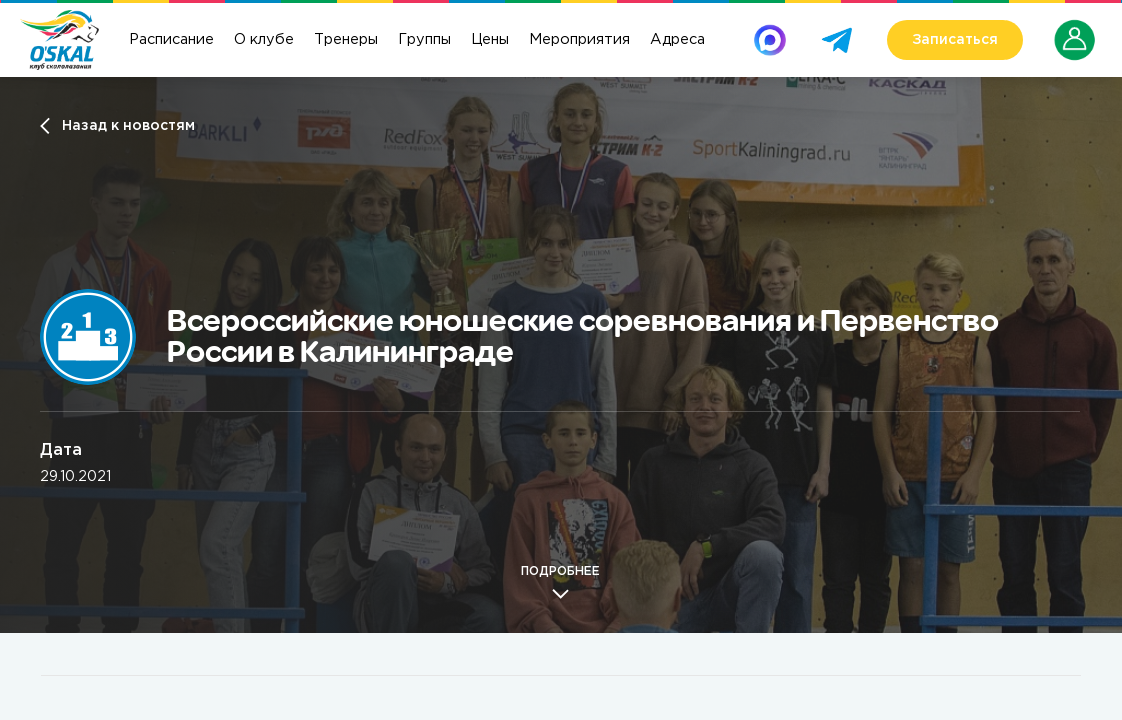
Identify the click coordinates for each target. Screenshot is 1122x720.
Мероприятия (579, 39)
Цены (490, 39)
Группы (424, 39)
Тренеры (346, 39)
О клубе (264, 39)
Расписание (171, 39)
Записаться (955, 40)
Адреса (677, 39)
